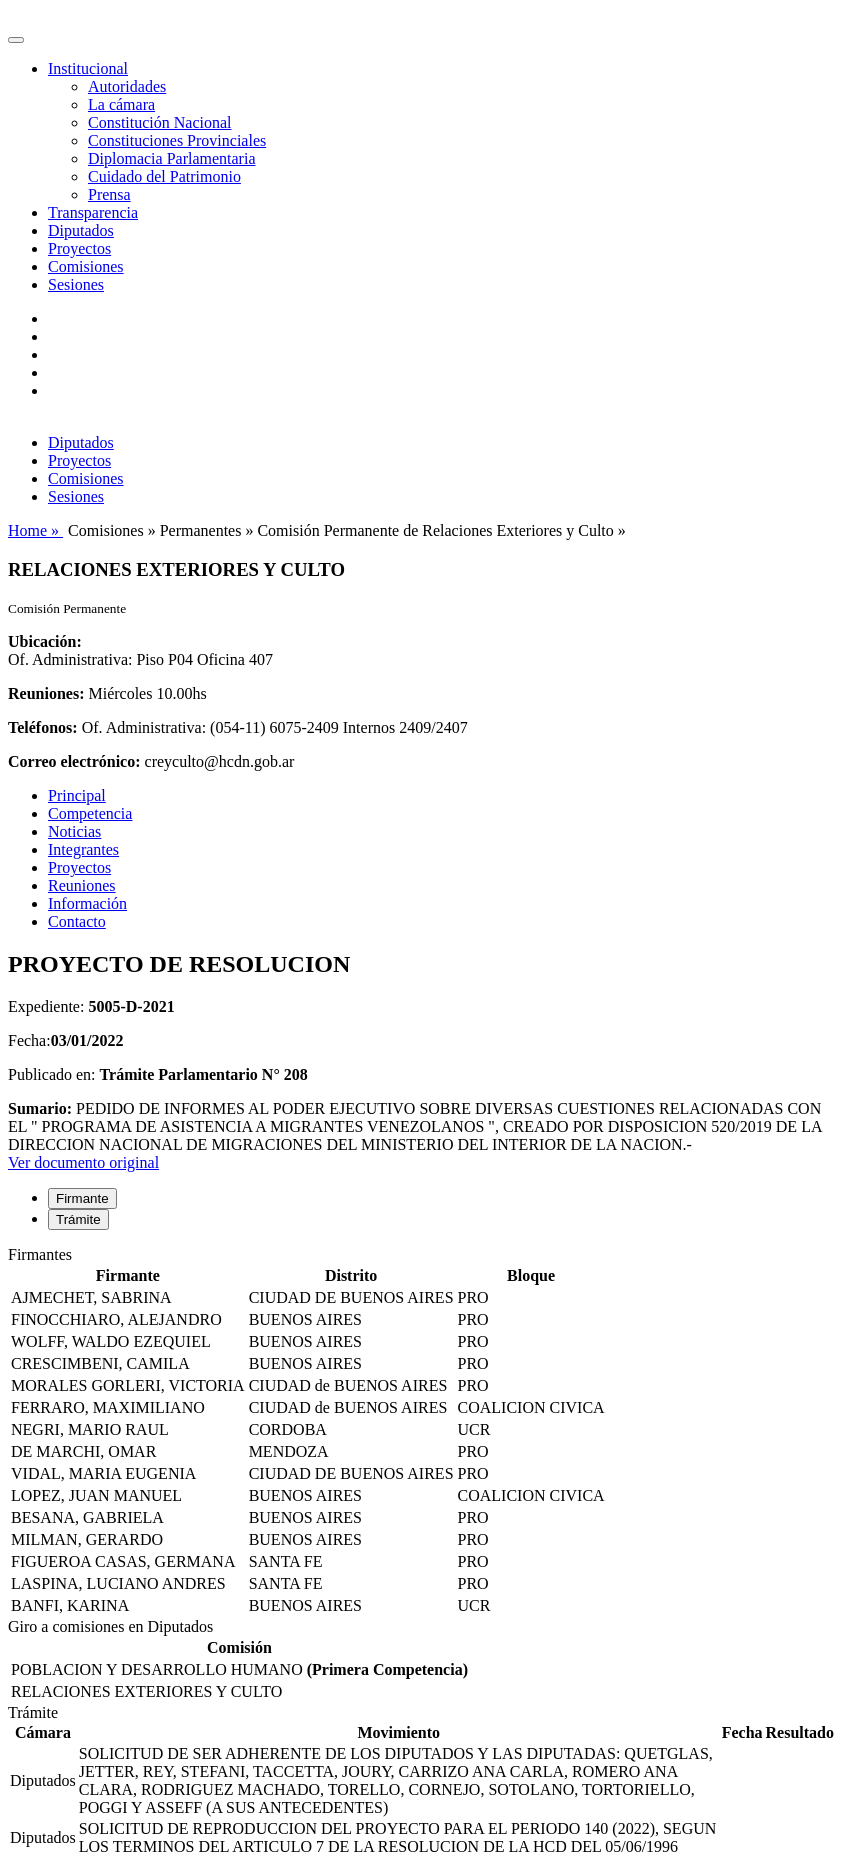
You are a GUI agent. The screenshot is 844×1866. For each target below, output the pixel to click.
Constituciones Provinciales (177, 140)
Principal (77, 795)
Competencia (90, 813)
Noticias (74, 831)
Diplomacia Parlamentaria (171, 158)
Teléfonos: (43, 727)
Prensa (109, 194)
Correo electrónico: (74, 761)
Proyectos (79, 248)
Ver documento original (83, 1162)
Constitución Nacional (160, 122)
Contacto (77, 921)
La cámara (121, 104)
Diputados (81, 230)
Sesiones (76, 284)
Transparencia (93, 212)
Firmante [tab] (82, 1198)
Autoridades (127, 86)
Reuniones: (46, 693)
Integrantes (83, 849)
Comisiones (86, 266)
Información (87, 903)
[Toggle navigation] (16, 40)
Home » (35, 530)
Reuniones (82, 885)
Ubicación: (45, 641)
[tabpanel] (422, 1432)
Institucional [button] (88, 68)
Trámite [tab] (78, 1219)
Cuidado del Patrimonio (164, 176)
